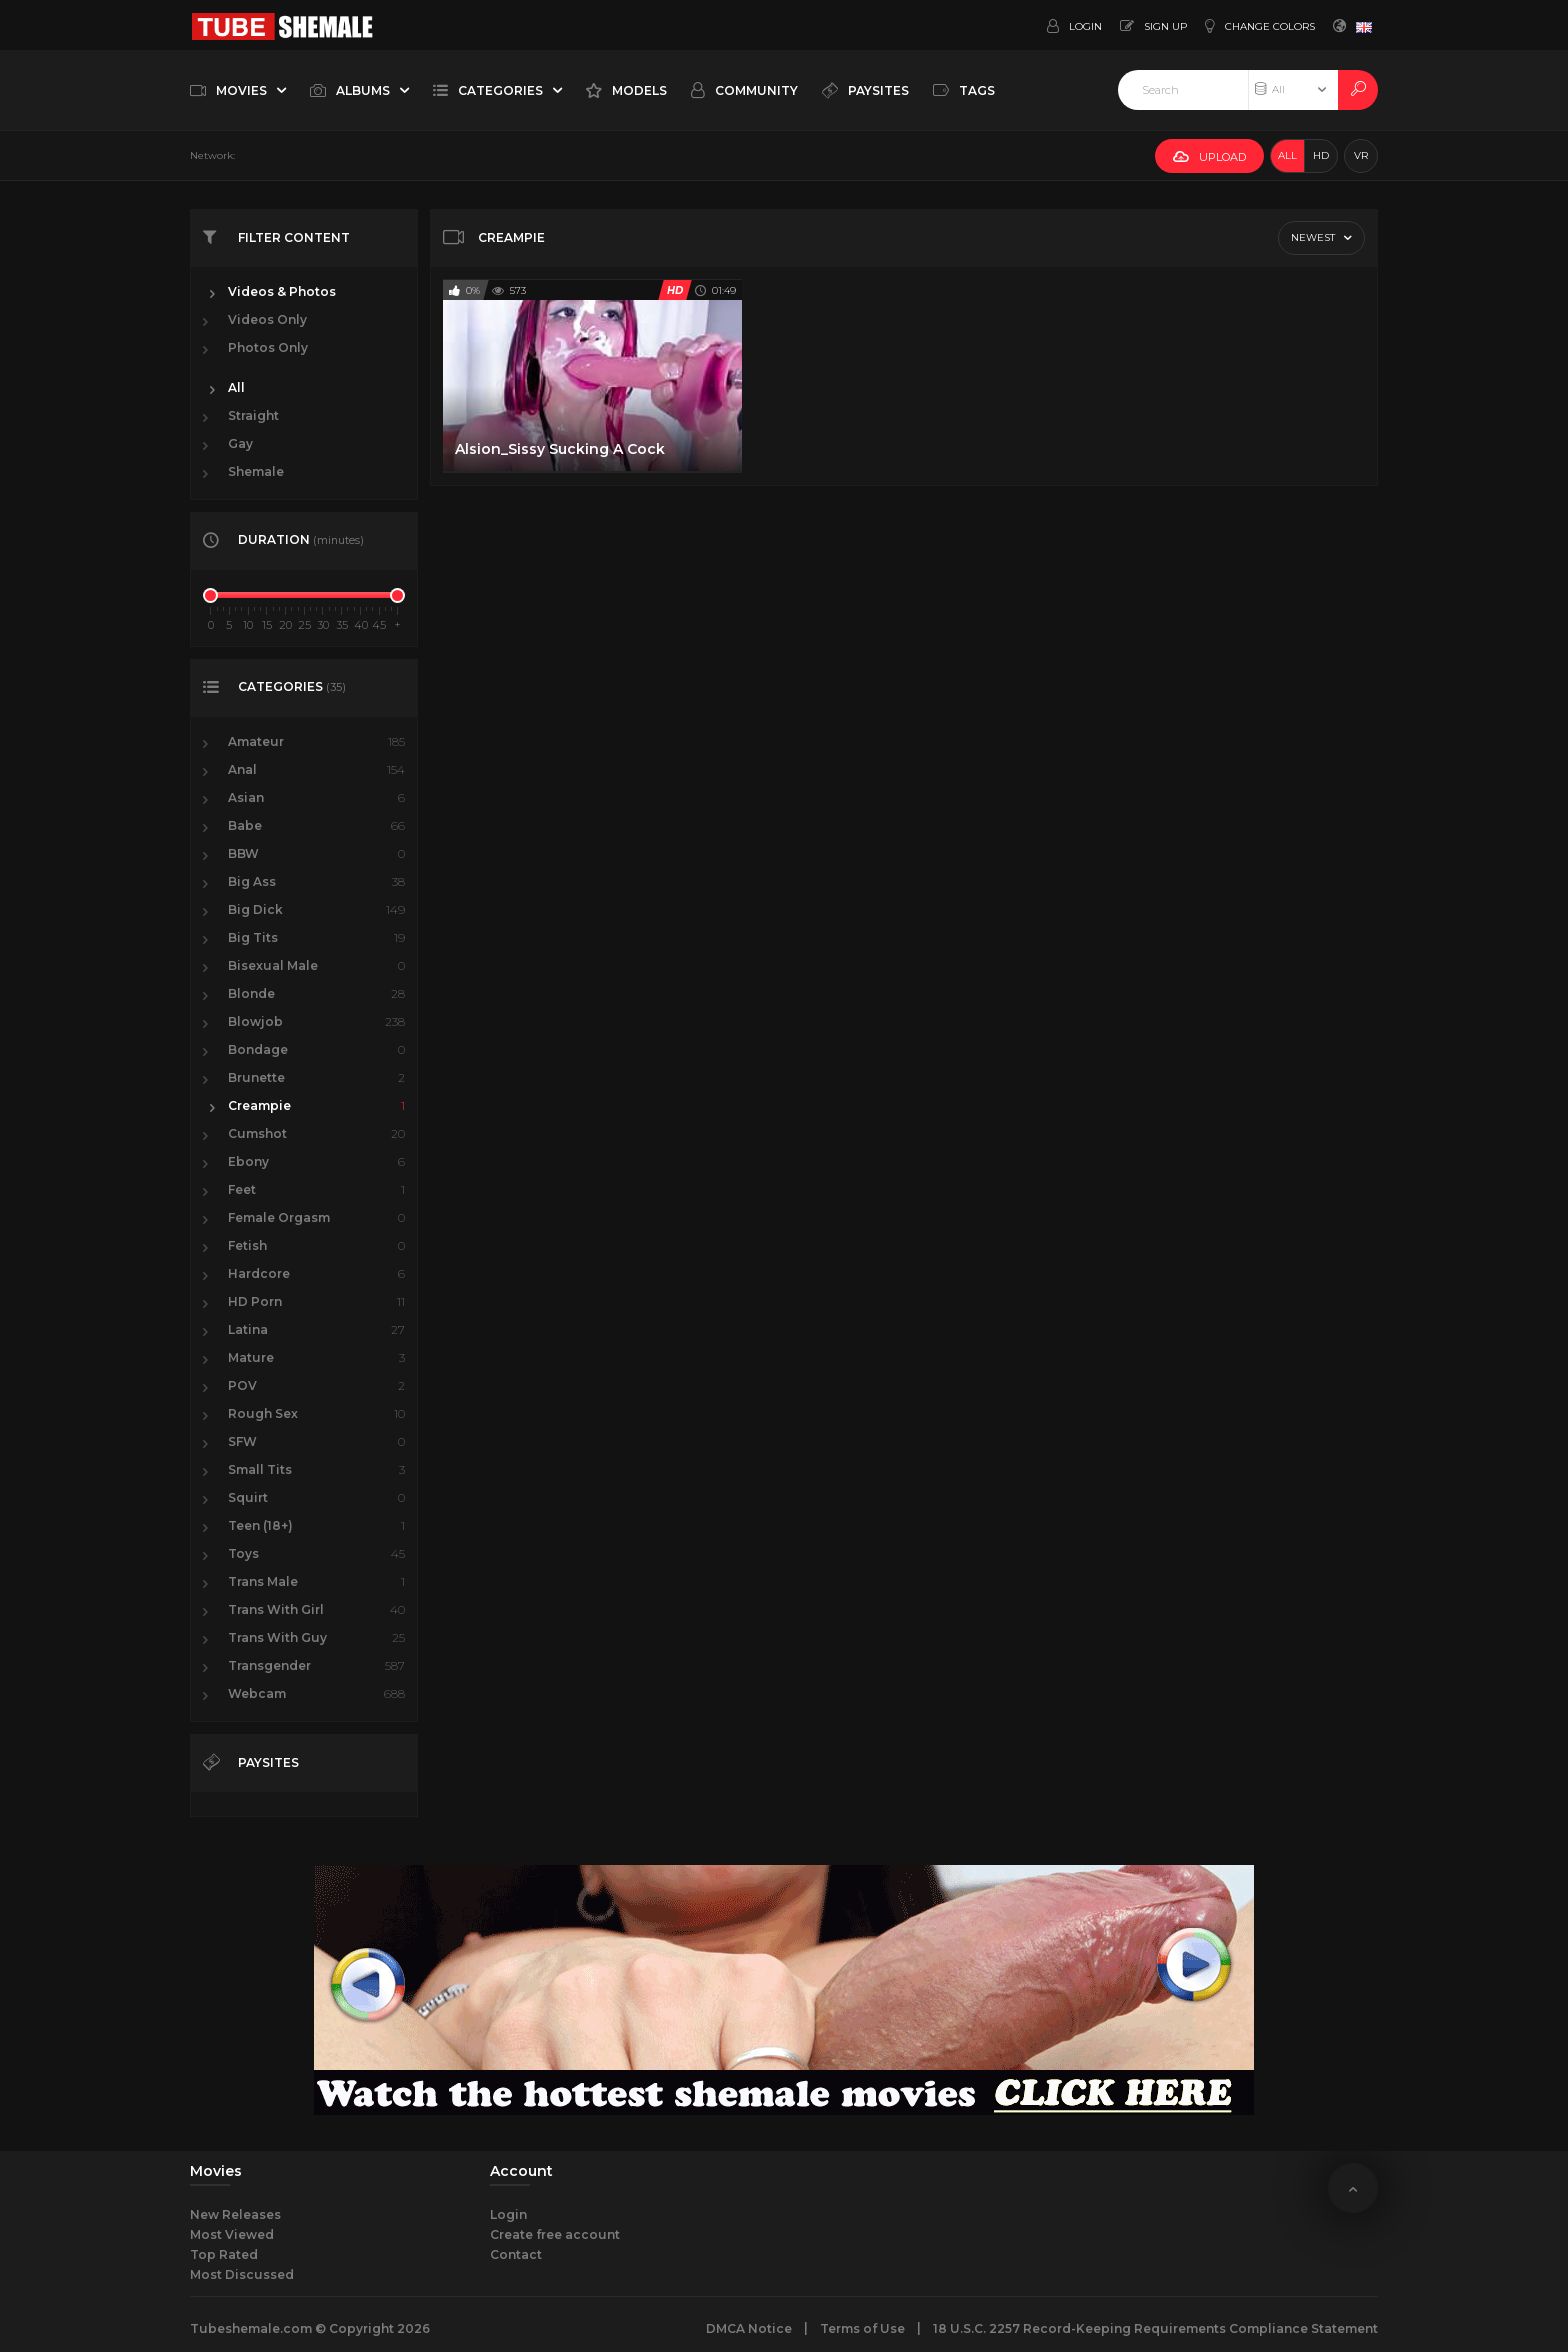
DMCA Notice (749, 2328)
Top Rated (224, 2254)
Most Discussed (242, 2274)
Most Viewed (232, 2234)
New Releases (235, 2214)
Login (508, 2214)
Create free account (555, 2234)
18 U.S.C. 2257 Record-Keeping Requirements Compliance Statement (1155, 2328)
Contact (516, 2254)
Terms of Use (862, 2328)
